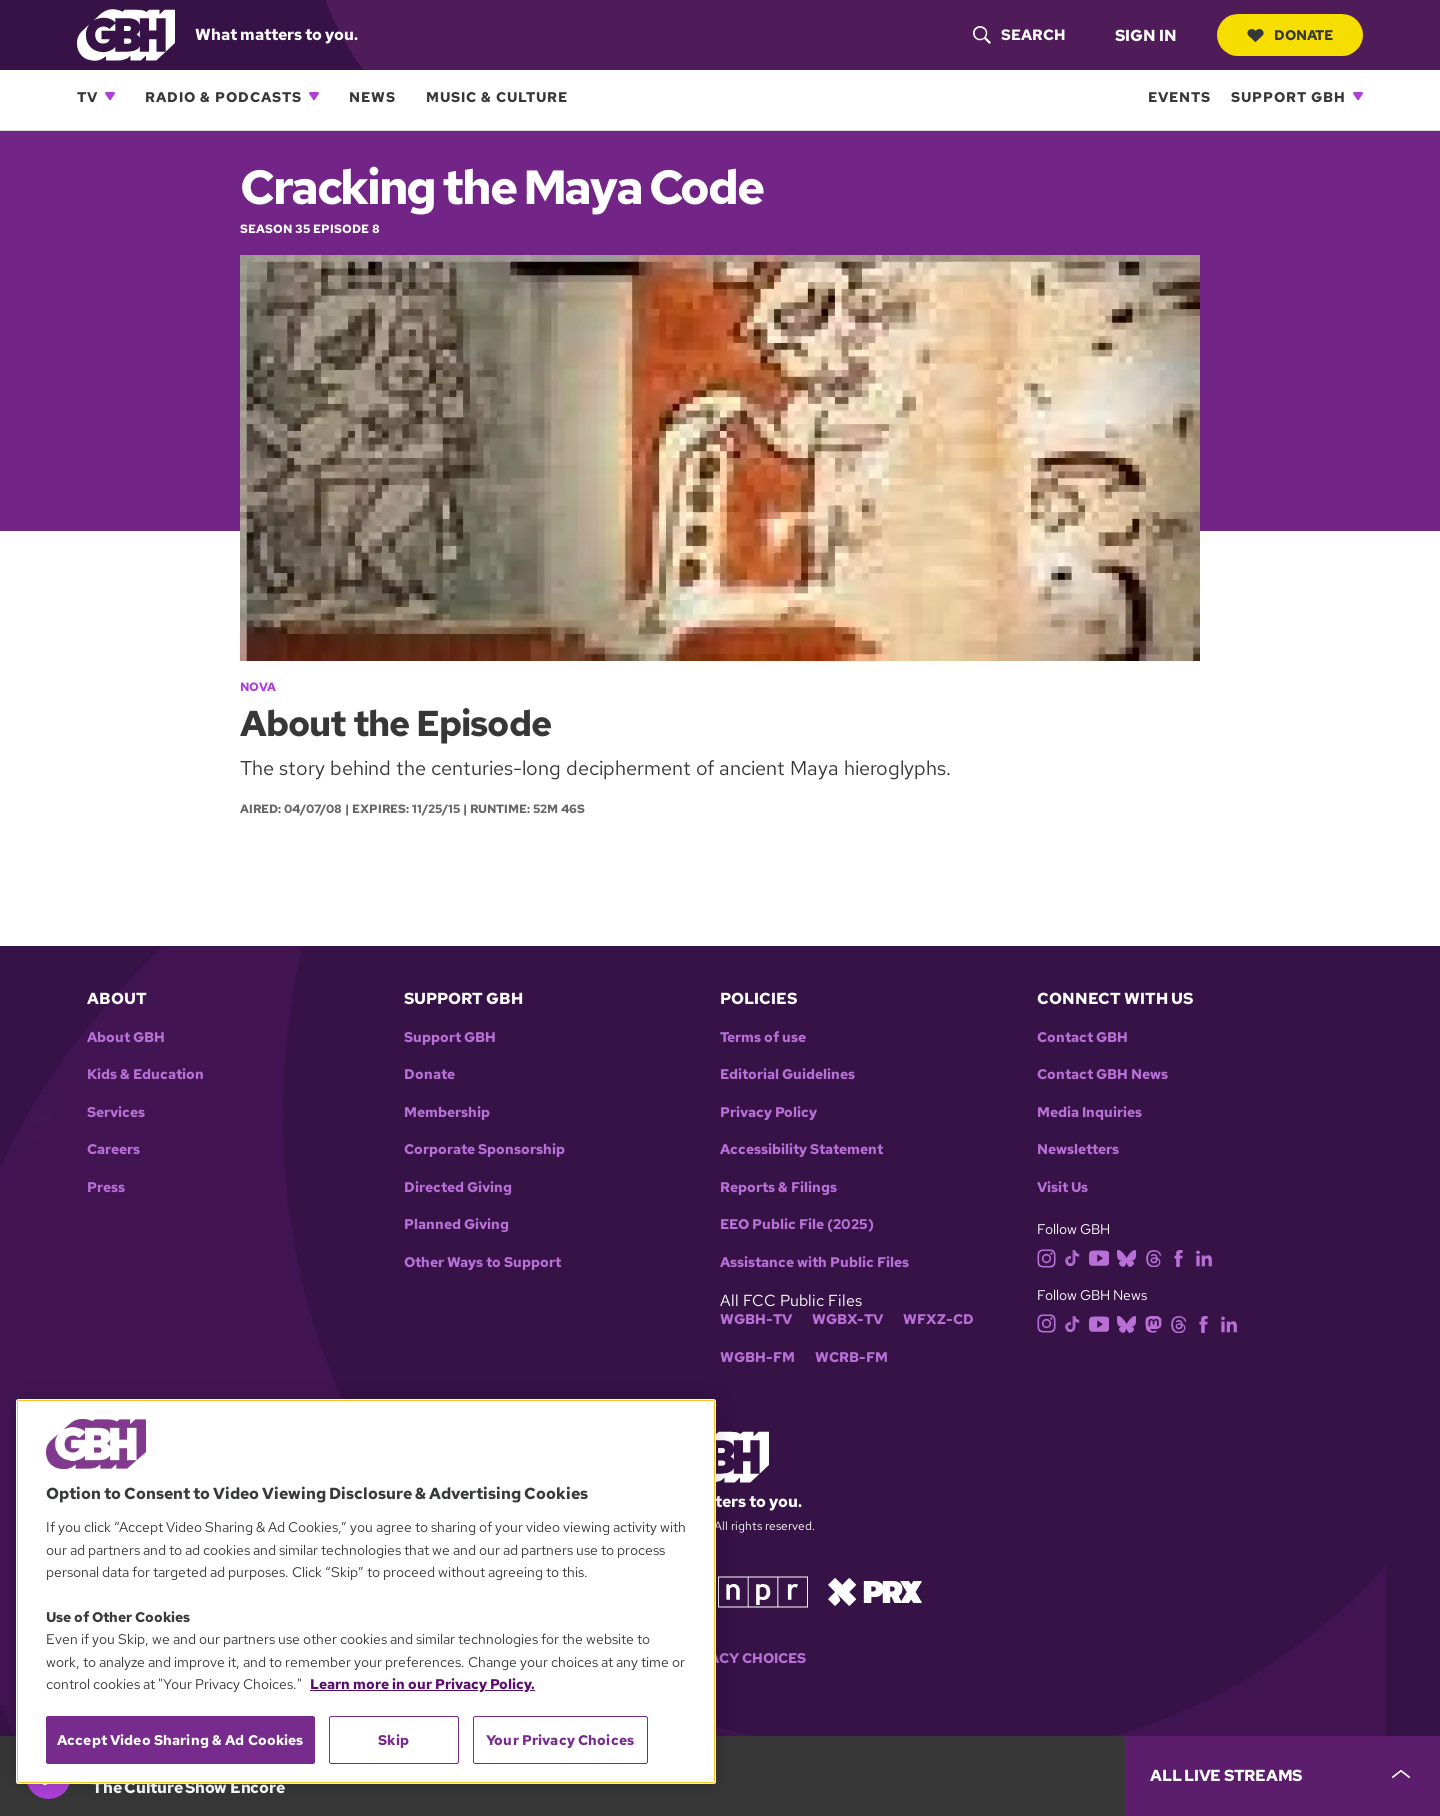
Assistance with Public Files (814, 1262)
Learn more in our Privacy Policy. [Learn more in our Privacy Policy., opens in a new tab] (422, 1684)
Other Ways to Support (482, 1262)
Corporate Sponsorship (484, 1149)
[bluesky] (1130, 1256)
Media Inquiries (1089, 1112)
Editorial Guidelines (787, 1074)
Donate (1290, 35)
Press (106, 1187)
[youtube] (1103, 1256)
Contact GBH (1082, 1037)
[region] (366, 1591)
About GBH (126, 1037)
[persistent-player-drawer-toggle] (1282, 1776)
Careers (113, 1149)
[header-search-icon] (1019, 35)
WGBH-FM (757, 1357)
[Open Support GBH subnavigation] (1358, 96)
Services (116, 1112)
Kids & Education (145, 1074)
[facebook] (1182, 1256)
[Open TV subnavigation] (110, 96)
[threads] (1157, 1256)
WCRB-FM (851, 1357)
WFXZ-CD (938, 1319)
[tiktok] (1076, 1256)
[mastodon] (1157, 1322)
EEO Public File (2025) (797, 1224)
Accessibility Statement (801, 1149)
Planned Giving (456, 1224)
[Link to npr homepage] (763, 1590)
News (372, 96)
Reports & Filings (778, 1187)
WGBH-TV (756, 1319)
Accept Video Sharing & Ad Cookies (180, 1740)
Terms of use (763, 1037)
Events (1179, 96)
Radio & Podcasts (223, 96)
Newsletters (1078, 1149)
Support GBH (1288, 96)
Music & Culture (497, 96)
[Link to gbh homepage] (126, 33)
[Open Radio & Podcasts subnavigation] (314, 96)
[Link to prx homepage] (875, 1590)
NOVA (258, 687)
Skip (393, 1740)
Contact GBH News (1102, 1074)
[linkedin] (1208, 1256)
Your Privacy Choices (720, 1658)
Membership (447, 1112)
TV (87, 96)
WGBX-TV (847, 1319)
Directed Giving (458, 1187)
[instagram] (1051, 1256)
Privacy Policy (768, 1112)
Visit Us (1062, 1187)
